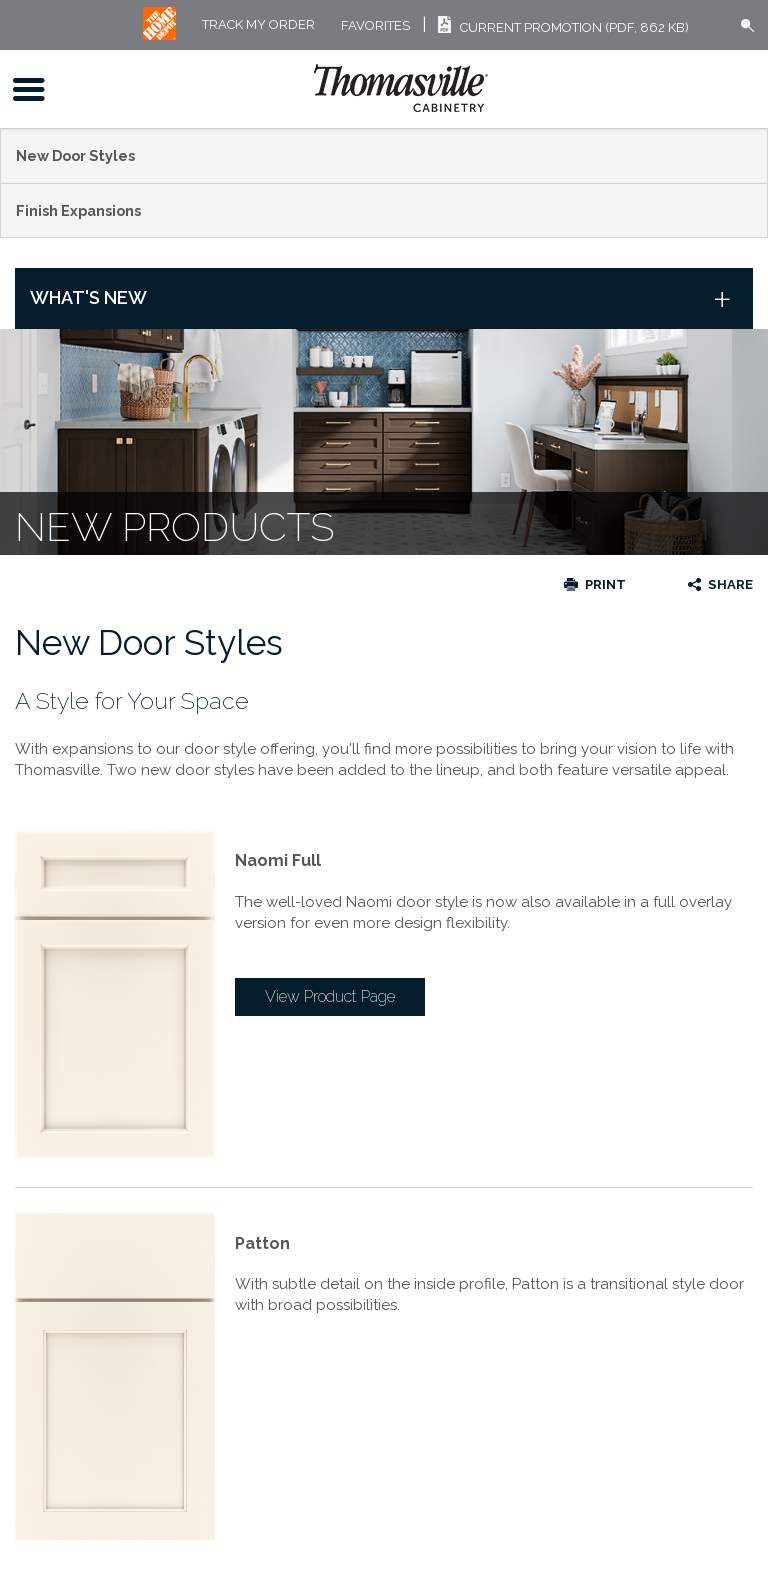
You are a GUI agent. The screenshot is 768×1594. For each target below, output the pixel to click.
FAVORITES (375, 25)
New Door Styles (75, 155)
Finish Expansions (78, 210)
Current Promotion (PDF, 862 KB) (560, 27)
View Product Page (330, 996)
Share (730, 584)
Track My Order (258, 25)
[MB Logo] (159, 35)
